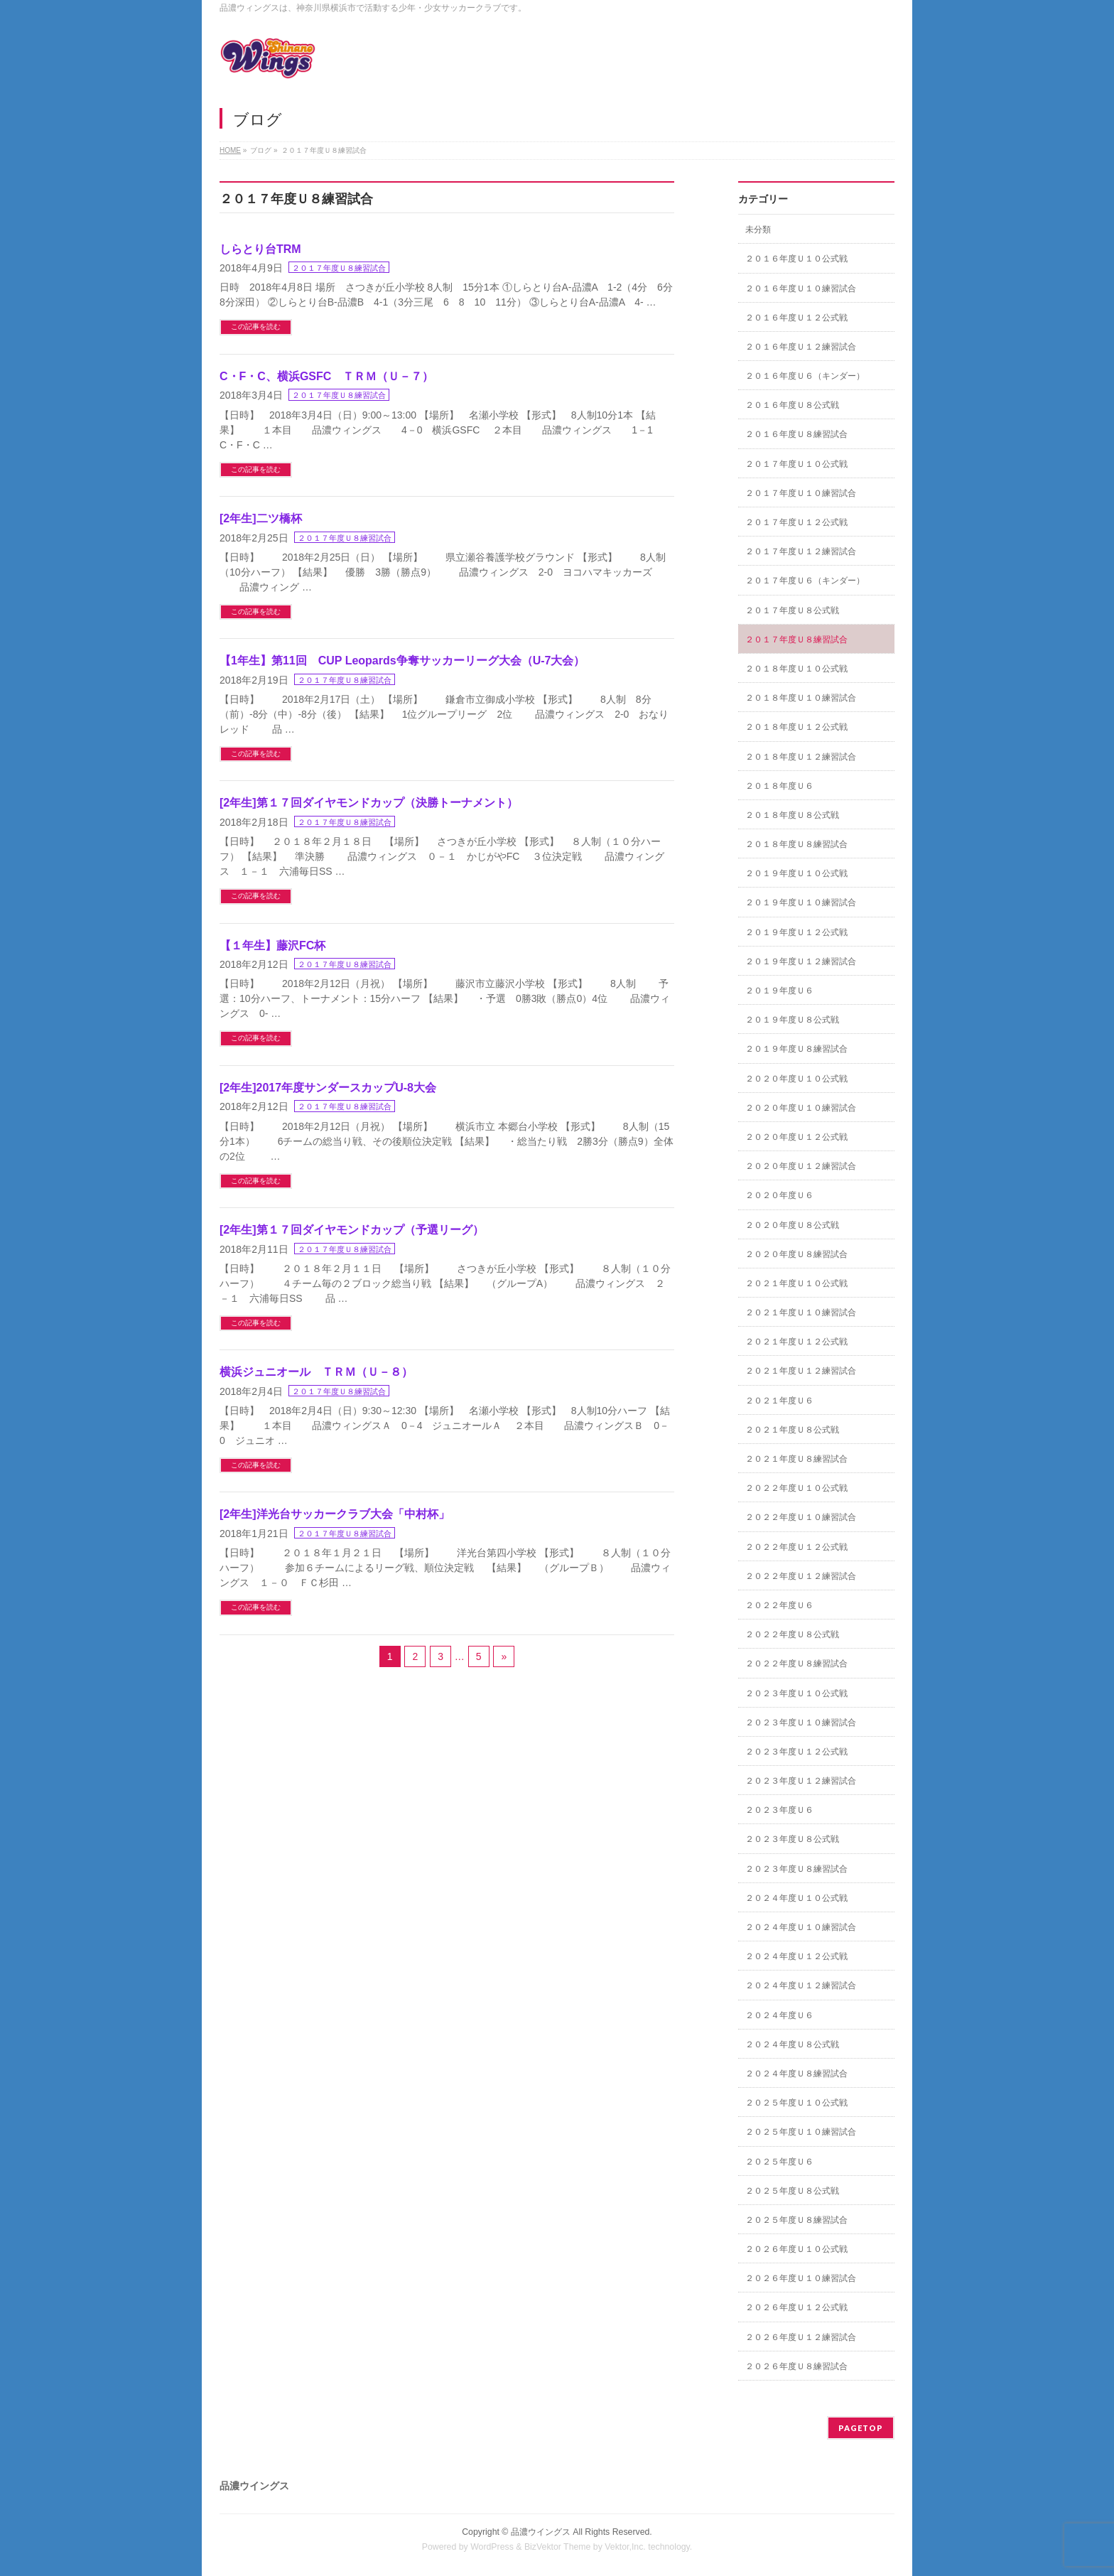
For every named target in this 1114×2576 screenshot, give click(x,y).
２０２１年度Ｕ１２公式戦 (796, 1342)
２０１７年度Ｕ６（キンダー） (805, 581)
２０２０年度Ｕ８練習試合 (796, 1254)
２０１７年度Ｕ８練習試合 (339, 268)
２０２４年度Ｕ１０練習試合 (800, 1927)
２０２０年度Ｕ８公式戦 (792, 1225)
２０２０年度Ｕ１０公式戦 (796, 1079)
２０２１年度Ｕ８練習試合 (796, 1459)
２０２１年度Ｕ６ (779, 1401)
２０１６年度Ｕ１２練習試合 (800, 347)
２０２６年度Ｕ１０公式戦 (796, 2249)
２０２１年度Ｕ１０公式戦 (796, 1283)
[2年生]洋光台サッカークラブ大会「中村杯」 (335, 1514)
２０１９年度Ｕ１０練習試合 (800, 902)
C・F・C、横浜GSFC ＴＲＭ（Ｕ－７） (326, 376)
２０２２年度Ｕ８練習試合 (796, 1664)
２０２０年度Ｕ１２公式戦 (796, 1137)
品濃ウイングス (540, 2532)
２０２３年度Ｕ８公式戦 (792, 1839)
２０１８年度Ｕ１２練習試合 (800, 757)
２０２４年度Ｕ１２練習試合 (800, 1985)
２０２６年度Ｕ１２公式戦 (796, 2307)
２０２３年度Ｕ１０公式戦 (796, 1693)
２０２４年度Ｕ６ (779, 2015)
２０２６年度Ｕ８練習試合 (796, 2366)
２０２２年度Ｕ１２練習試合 (800, 1576)
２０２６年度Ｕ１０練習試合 (800, 2278)
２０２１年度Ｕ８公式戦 (792, 1430)
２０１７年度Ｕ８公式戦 (792, 610)
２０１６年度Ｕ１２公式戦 (796, 318)
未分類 (758, 230)
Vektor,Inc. (625, 2547)
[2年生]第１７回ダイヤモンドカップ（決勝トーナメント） (369, 803)
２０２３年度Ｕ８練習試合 (796, 1869)
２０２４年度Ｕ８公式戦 (792, 2044)
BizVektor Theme (557, 2547)
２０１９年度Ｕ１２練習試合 (800, 961)
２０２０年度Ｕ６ (779, 1195)
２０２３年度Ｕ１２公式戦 (796, 1752)
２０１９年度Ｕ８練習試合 (796, 1049)
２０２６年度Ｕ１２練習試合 (800, 2337)
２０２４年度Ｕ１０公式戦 (796, 1898)
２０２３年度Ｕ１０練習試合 (800, 1723)
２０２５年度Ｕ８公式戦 (792, 2191)
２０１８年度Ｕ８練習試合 (796, 844)
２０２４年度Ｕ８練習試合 (796, 2074)
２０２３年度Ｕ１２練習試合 (800, 1781)
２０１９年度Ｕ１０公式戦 (796, 873)
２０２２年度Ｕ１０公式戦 (796, 1488)
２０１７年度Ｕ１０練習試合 (800, 493)
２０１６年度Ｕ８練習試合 (796, 434)
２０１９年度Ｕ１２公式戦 (796, 932)
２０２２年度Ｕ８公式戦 (792, 1634)
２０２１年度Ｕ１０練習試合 (800, 1312)
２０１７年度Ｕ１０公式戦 (796, 464)
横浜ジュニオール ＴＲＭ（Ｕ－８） (316, 1372)
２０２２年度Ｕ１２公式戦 (796, 1547)
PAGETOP (860, 2427)
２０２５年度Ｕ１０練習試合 (800, 2132)
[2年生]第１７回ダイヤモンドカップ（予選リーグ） (352, 1230)
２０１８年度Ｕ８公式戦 (792, 815)
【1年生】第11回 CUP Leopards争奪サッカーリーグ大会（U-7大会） (402, 660)
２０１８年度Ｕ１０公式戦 (796, 669)
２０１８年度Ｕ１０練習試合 (800, 698)
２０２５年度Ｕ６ (779, 2162)
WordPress (492, 2547)
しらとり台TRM (260, 249)
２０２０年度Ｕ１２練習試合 (800, 1166)
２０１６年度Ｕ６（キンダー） (805, 376)
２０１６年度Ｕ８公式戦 (792, 405)
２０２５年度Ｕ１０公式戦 (796, 2103)
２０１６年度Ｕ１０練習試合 (800, 288)
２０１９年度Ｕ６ (779, 991)
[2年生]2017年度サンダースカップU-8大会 (328, 1088)
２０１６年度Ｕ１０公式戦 (796, 259)
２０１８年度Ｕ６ (779, 786)
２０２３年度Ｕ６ (779, 1810)
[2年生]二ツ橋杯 (261, 518)
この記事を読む (256, 326)
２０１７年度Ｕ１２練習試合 (800, 551)
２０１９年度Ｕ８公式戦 (792, 1020)
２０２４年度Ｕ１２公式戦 (796, 1956)
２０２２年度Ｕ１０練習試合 (800, 1517)
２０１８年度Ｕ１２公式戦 (796, 727)
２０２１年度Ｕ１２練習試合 (800, 1371)
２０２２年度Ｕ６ (779, 1605)
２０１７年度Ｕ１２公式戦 (796, 522)
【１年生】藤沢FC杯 (272, 945)
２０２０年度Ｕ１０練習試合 (800, 1108)
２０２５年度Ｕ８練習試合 (796, 2220)
